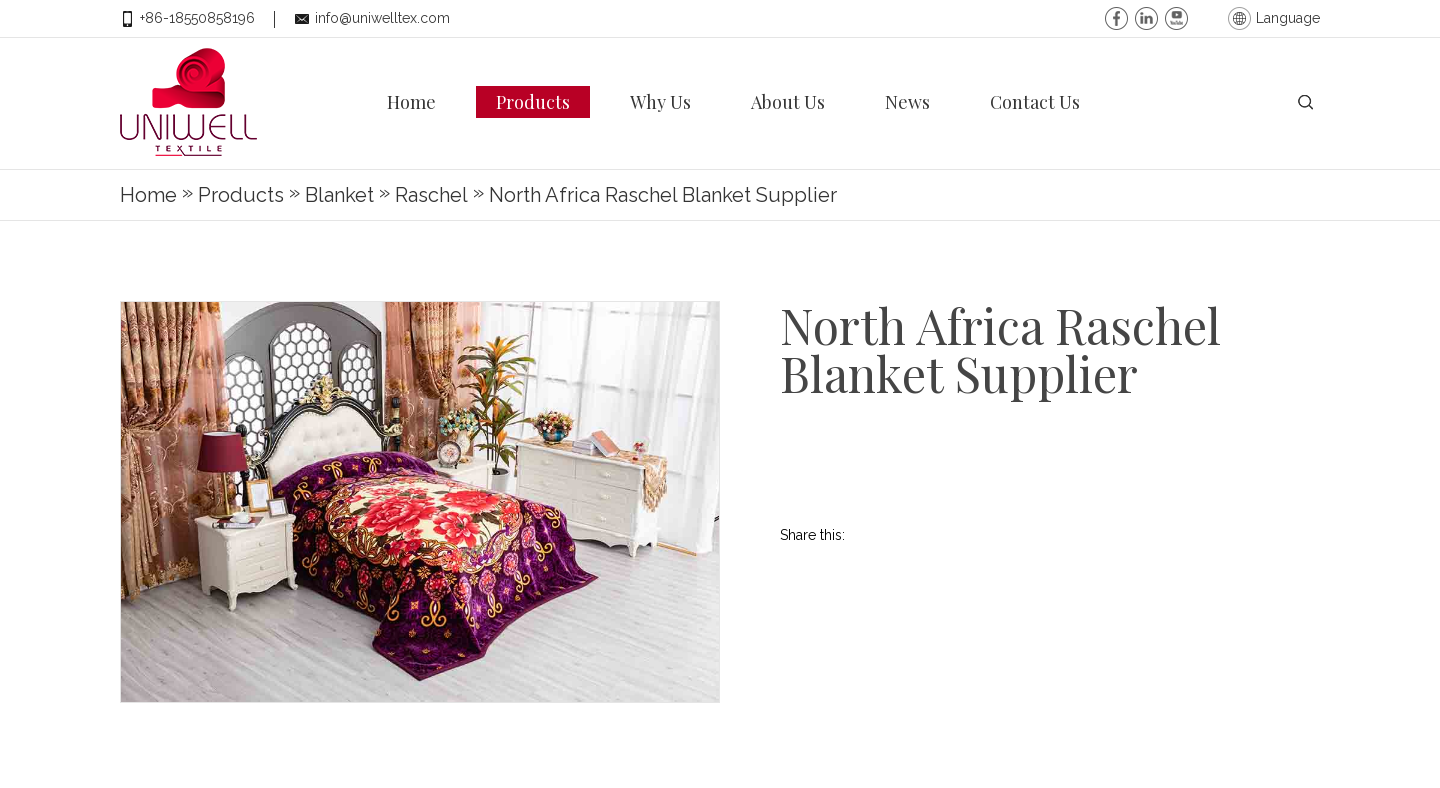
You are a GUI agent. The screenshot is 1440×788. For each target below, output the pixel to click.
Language (1288, 18)
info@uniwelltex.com (382, 18)
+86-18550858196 (197, 18)
